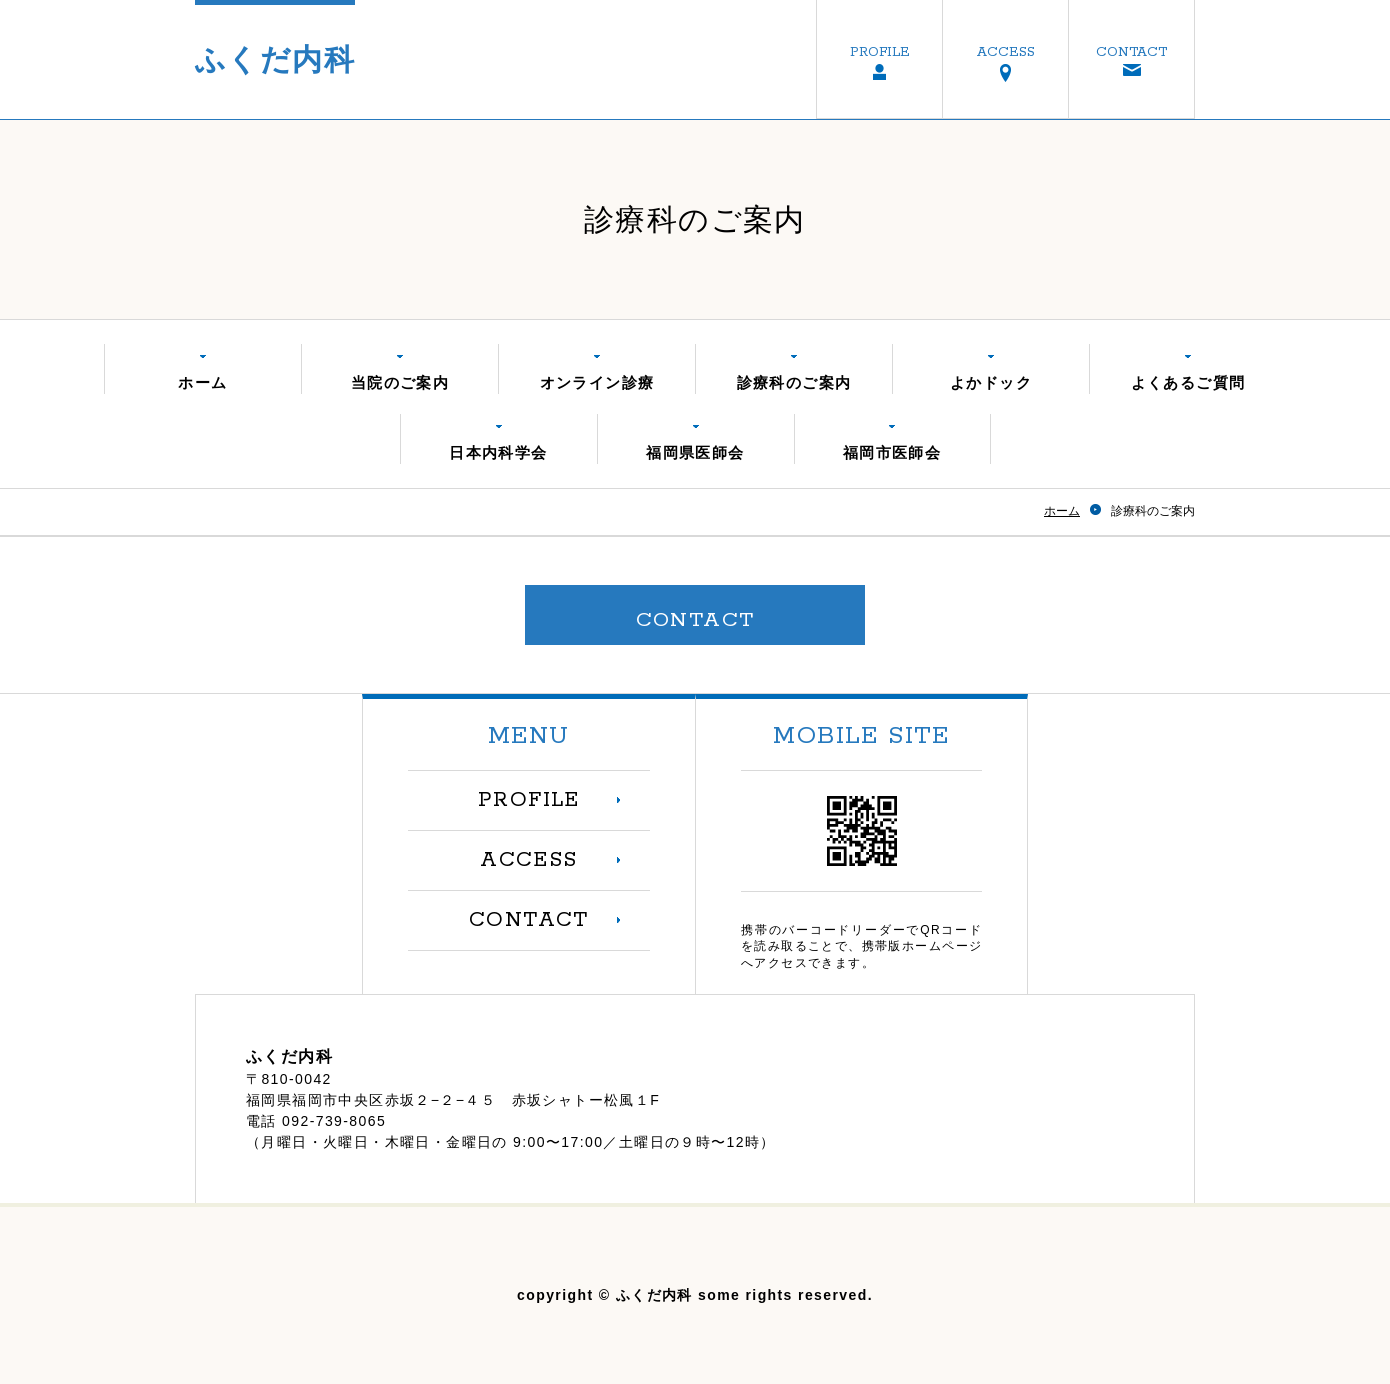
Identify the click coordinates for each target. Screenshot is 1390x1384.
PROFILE (880, 52)
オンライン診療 (597, 382)
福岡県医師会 (695, 452)
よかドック (991, 382)
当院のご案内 (400, 382)
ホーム (202, 382)
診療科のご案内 (794, 382)
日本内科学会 (498, 452)
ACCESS (1006, 52)
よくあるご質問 (1188, 382)
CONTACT (1131, 52)
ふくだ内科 (275, 60)
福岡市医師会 (892, 452)
